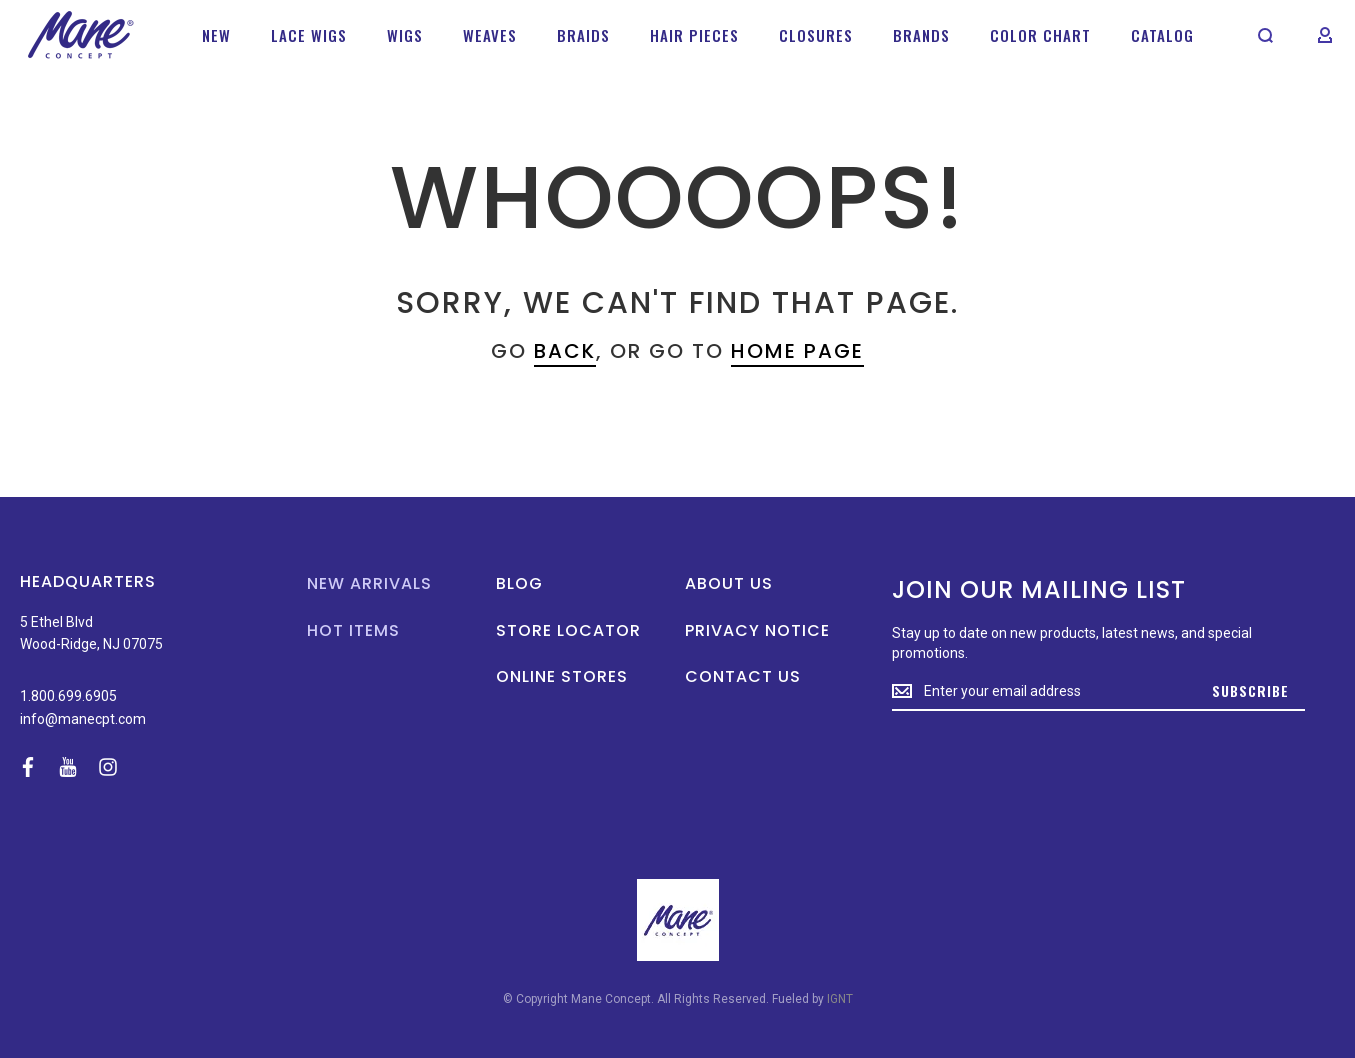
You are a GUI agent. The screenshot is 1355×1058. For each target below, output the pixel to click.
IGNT (840, 999)
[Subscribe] (1250, 692)
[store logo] (80, 35)
